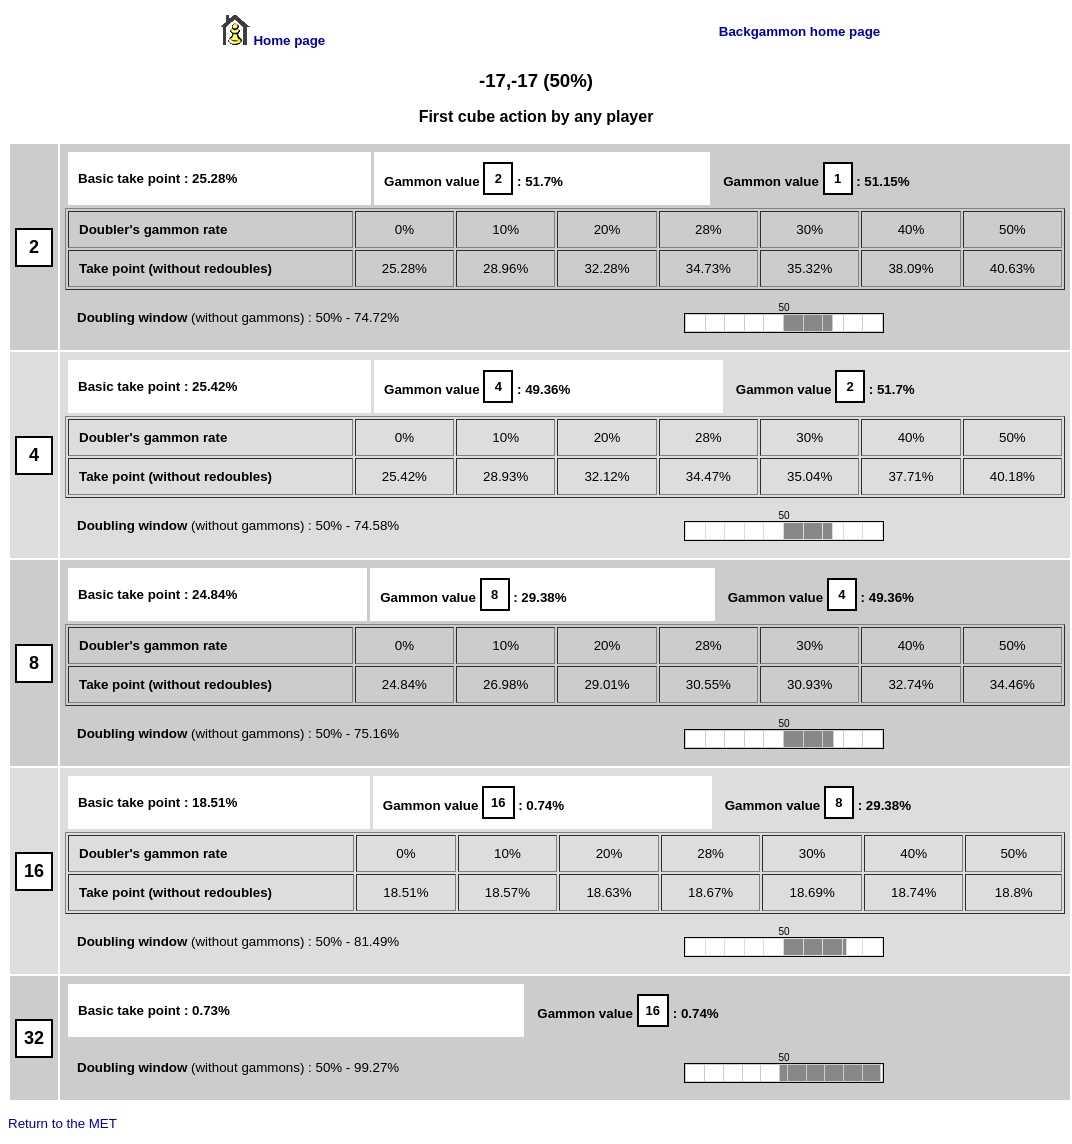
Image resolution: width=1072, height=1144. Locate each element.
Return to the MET (62, 1123)
